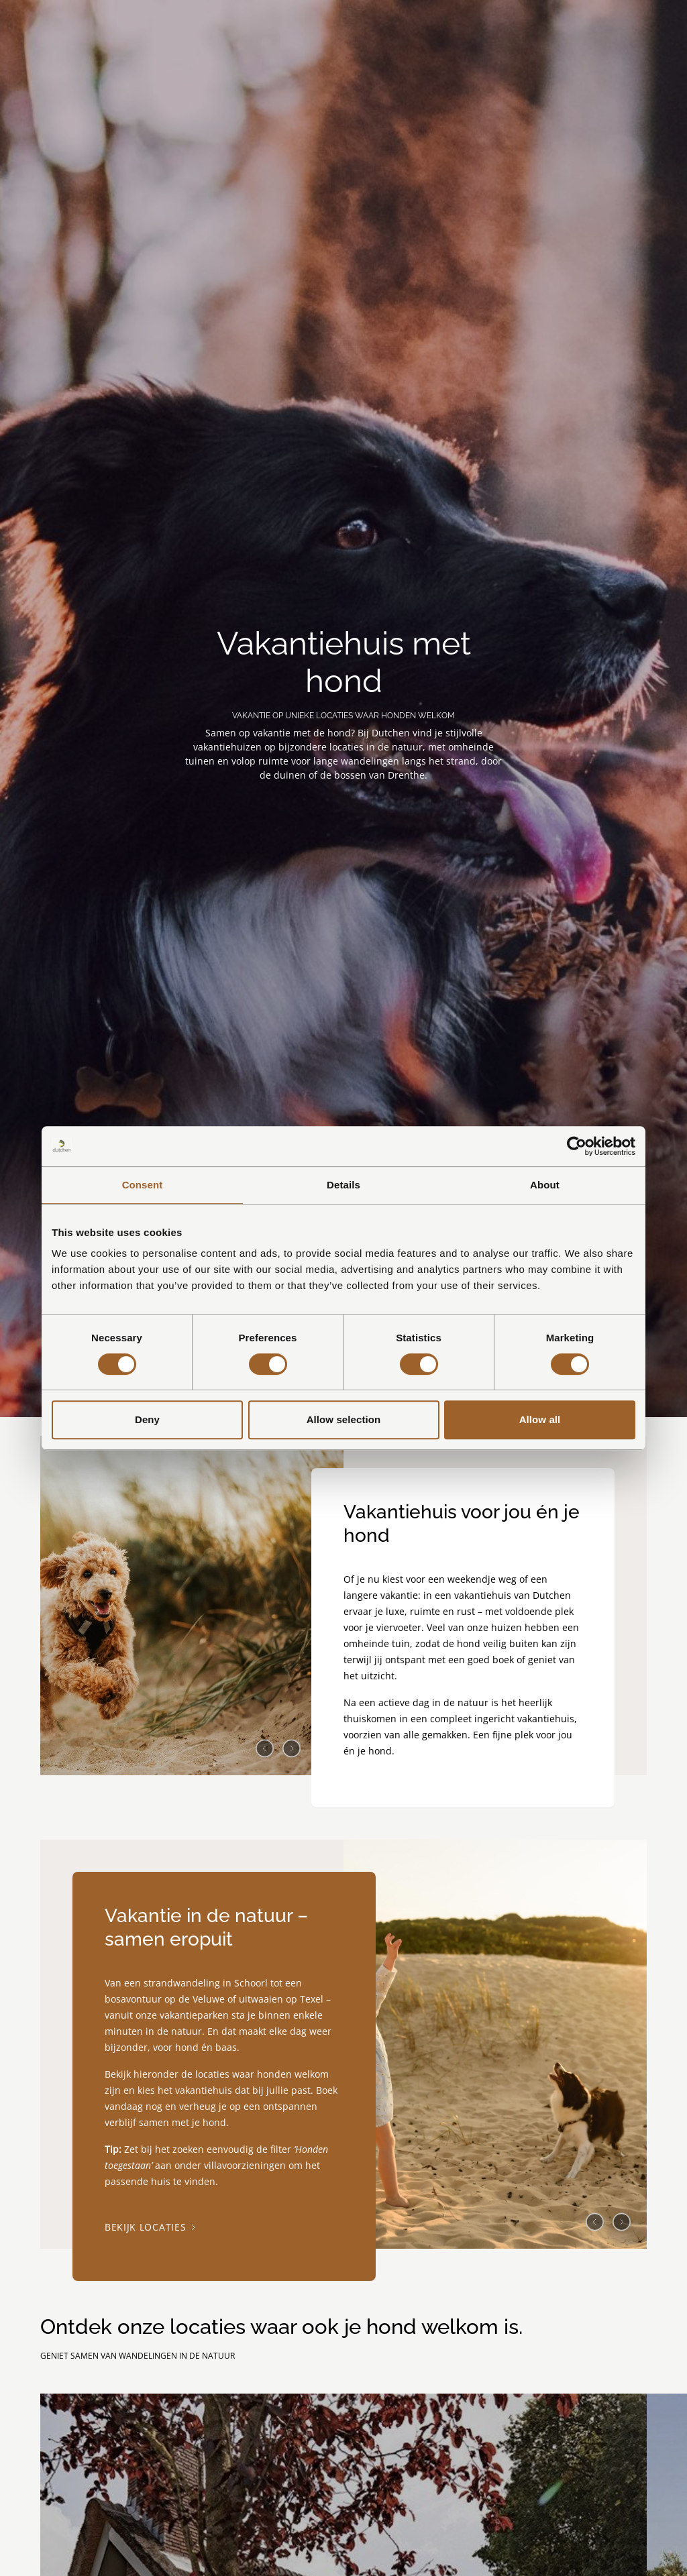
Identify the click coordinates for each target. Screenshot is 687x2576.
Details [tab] (343, 1184)
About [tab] (545, 1184)
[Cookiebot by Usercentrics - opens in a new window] (576, 1146)
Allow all (540, 1419)
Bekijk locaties (150, 2228)
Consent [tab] (142, 1184)
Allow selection (344, 1419)
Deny (147, 1419)
